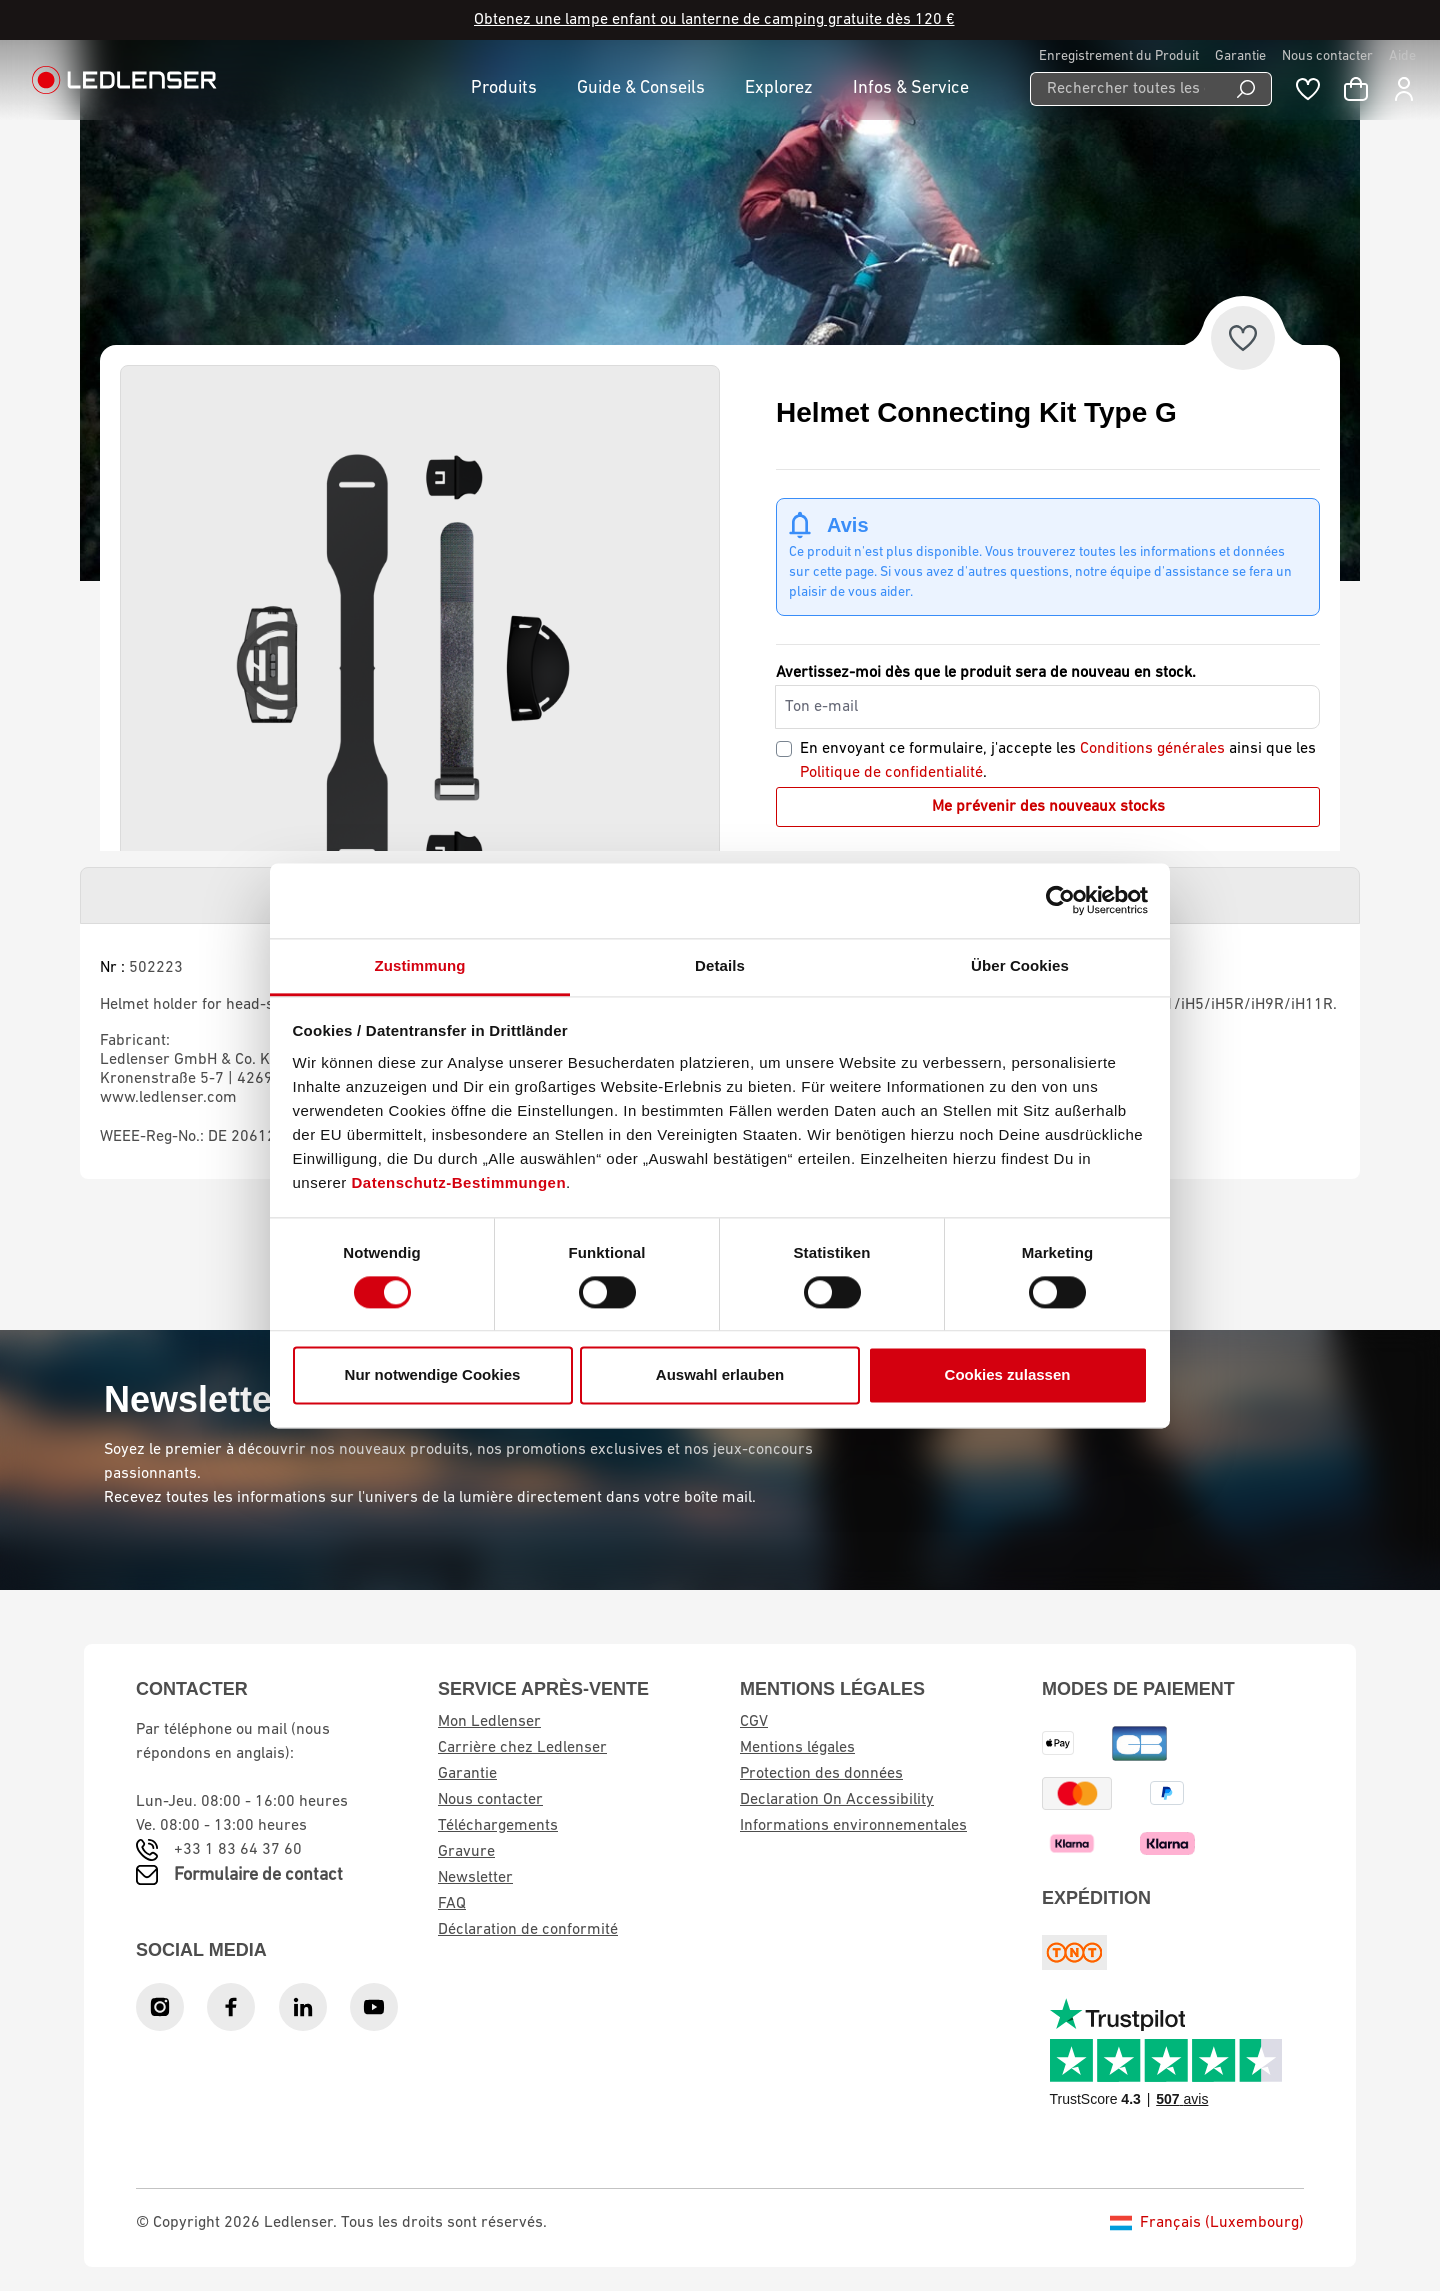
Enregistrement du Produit (1119, 56)
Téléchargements (498, 1826)
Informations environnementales (853, 1826)
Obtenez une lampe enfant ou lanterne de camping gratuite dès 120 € (714, 20)
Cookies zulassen (1008, 1375)
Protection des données (821, 1774)
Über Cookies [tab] (1020, 965)
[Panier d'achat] (1356, 89)
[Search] (1246, 89)
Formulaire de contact (258, 1875)
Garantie (1240, 56)
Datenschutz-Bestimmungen (459, 1182)
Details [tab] (720, 965)
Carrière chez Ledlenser (522, 1748)
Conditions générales (1152, 749)
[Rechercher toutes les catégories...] (1125, 89)
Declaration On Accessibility (837, 1800)
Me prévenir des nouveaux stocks (1048, 807)
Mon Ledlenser (489, 1722)
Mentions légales (797, 1748)
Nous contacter (1327, 56)
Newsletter (475, 1878)
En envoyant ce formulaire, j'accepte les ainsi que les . (1058, 761)
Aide (1402, 56)
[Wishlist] (1308, 89)
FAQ (452, 1904)
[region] (420, 666)
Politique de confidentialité (891, 773)
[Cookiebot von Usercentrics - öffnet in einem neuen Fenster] (1060, 900)
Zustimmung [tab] (420, 965)
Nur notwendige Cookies (433, 1375)
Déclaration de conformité (528, 1930)
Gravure (466, 1852)
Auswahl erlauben (720, 1375)
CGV (754, 1722)
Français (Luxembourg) (1207, 2223)
